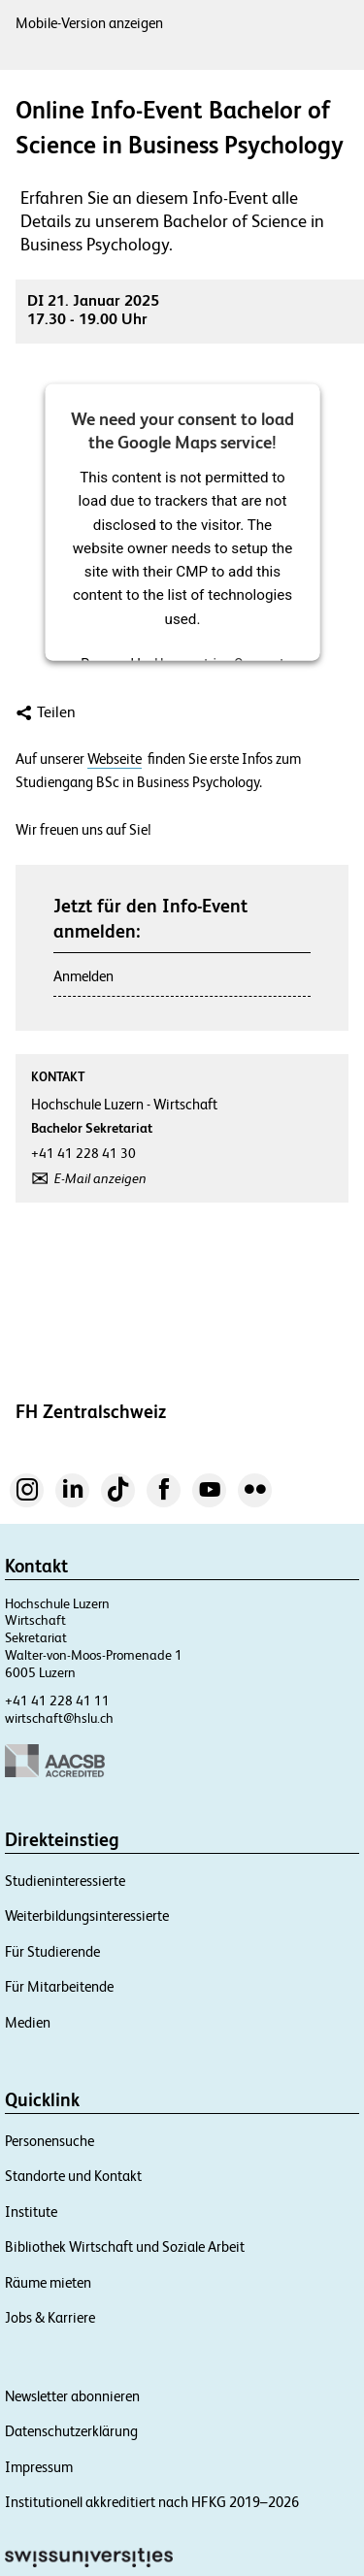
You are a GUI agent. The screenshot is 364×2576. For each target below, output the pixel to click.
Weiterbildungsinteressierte (87, 1915)
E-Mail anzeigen (100, 1178)
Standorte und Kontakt (73, 2175)
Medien (27, 2022)
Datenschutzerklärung (71, 2431)
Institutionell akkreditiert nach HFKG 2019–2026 (152, 2501)
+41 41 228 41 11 (57, 1700)
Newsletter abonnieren (72, 2396)
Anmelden (83, 976)
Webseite (114, 759)
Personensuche (49, 2140)
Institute (31, 2211)
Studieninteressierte (65, 1880)
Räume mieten (48, 2282)
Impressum (39, 2467)
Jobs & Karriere (50, 2317)
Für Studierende (52, 1951)
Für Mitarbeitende (59, 1986)
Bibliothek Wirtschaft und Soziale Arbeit (125, 2246)
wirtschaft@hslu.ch (59, 1718)
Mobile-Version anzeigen (89, 23)
